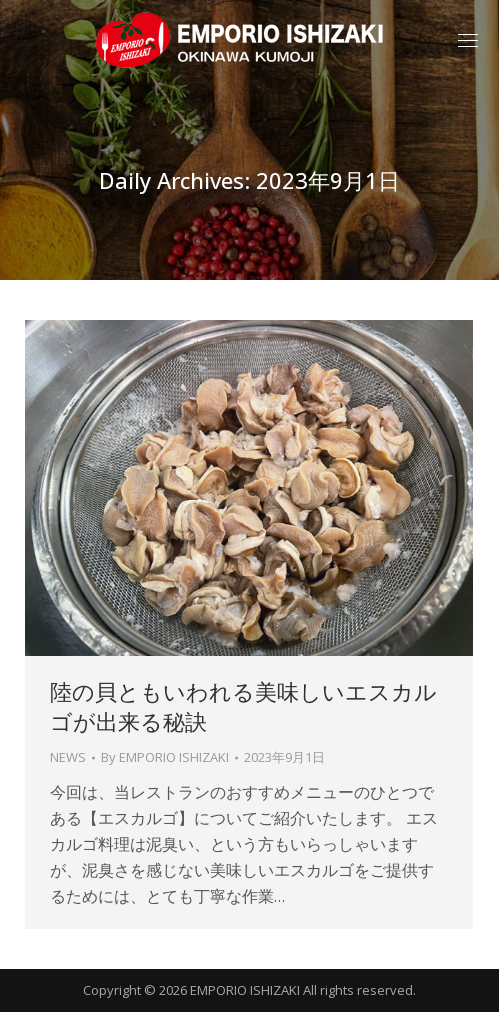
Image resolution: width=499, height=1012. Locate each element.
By (165, 757)
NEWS (68, 757)
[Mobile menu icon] (468, 40)
